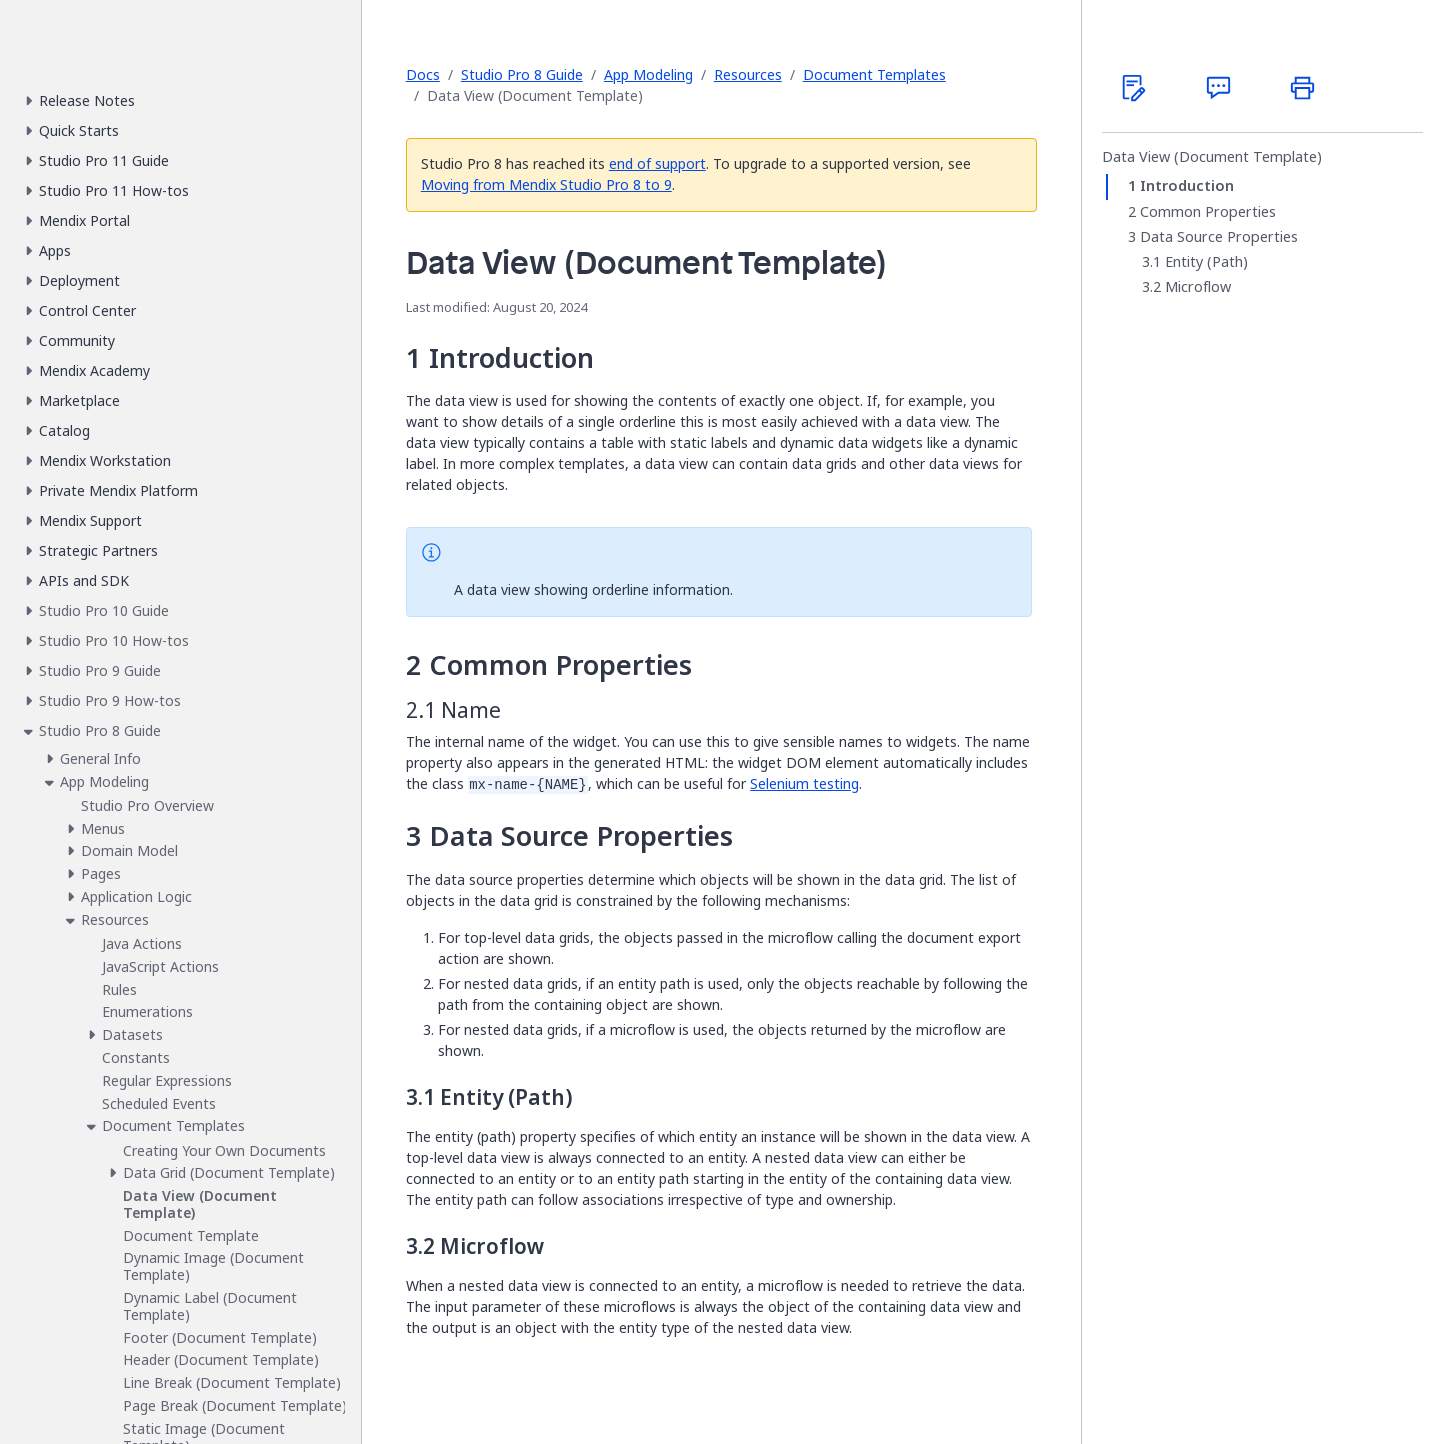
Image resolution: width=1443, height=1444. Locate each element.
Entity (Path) (1206, 262)
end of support (657, 163)
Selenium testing (804, 783)
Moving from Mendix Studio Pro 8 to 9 (546, 184)
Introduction (1187, 186)
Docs (423, 74)
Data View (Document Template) (1212, 157)
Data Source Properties (1219, 237)
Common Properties (1208, 212)
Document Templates (874, 74)
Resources (748, 74)
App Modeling (648, 74)
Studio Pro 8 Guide (522, 74)
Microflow (1198, 287)
